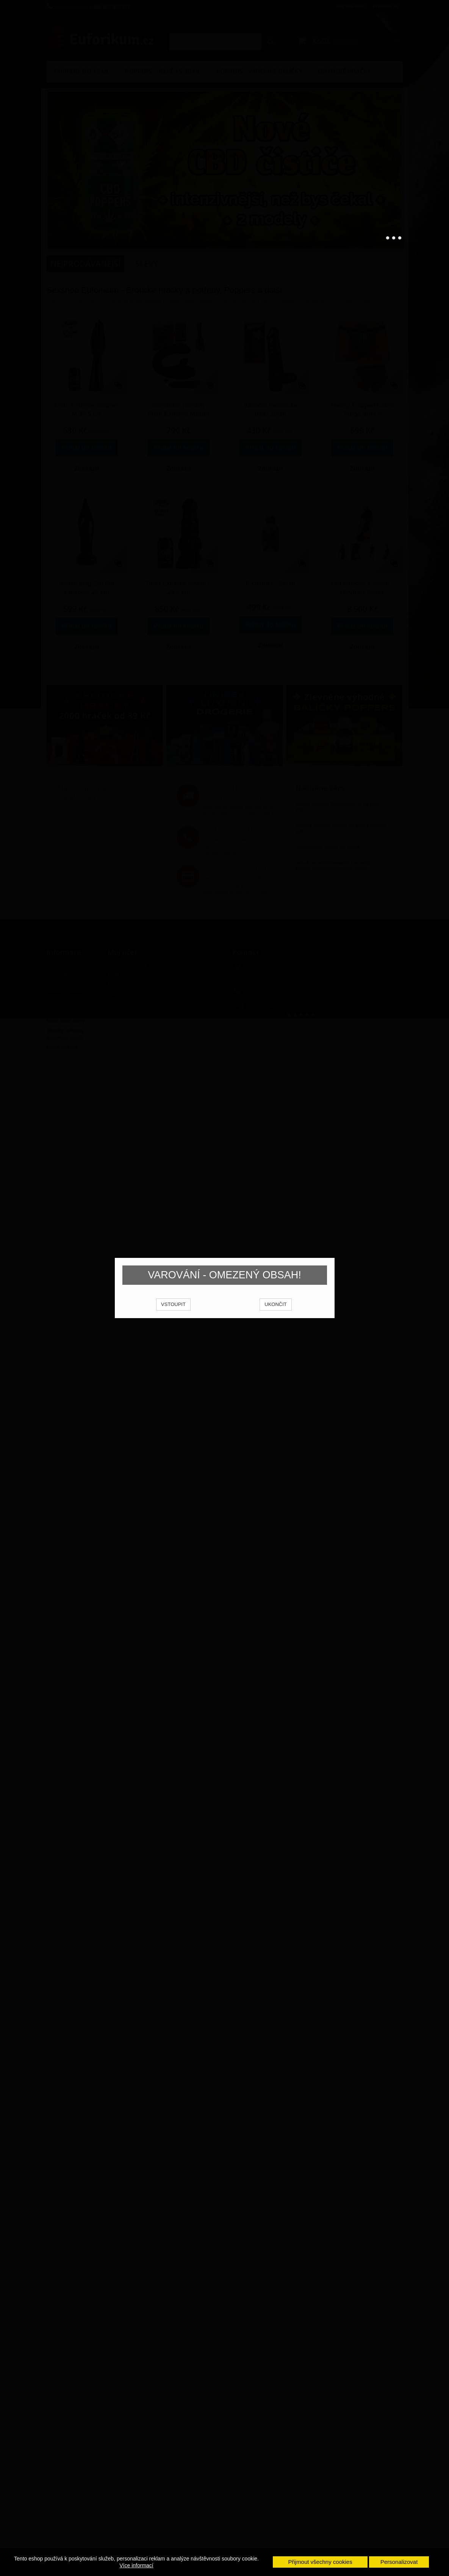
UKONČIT (275, 1314)
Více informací (136, 2565)
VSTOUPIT (173, 1314)
